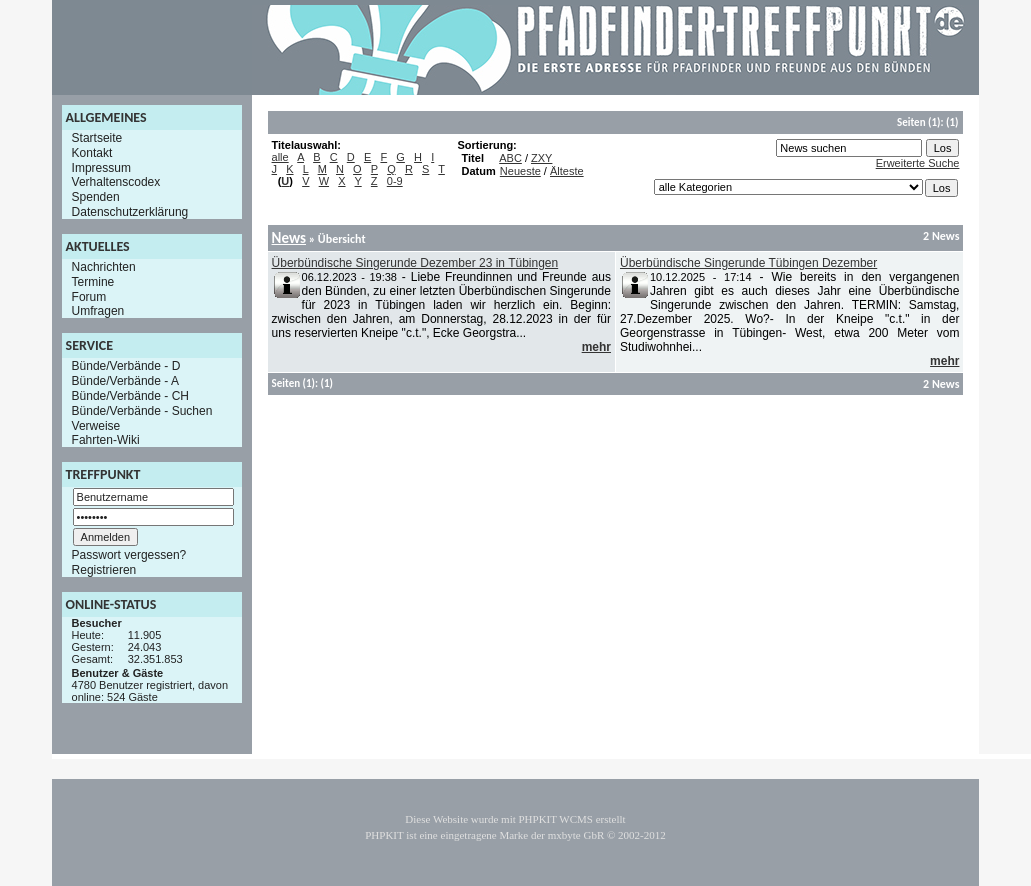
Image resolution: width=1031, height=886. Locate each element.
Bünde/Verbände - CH (130, 396)
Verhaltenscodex (116, 182)
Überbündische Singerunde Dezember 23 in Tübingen (415, 263)
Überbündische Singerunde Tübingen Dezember (748, 263)
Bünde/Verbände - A (125, 381)
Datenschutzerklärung (130, 212)
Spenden (96, 197)
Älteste (567, 171)
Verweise (96, 425)
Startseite (97, 138)
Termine (93, 282)
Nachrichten (104, 267)
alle (280, 157)
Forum (89, 296)
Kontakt (92, 153)
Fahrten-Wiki (106, 440)
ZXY (541, 158)
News (289, 238)
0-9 (395, 181)
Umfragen (98, 311)
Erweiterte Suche (918, 163)
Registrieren (104, 570)
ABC (510, 158)
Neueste (520, 171)
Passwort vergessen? (129, 555)
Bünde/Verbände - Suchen (142, 411)
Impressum (101, 167)
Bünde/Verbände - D (126, 366)
